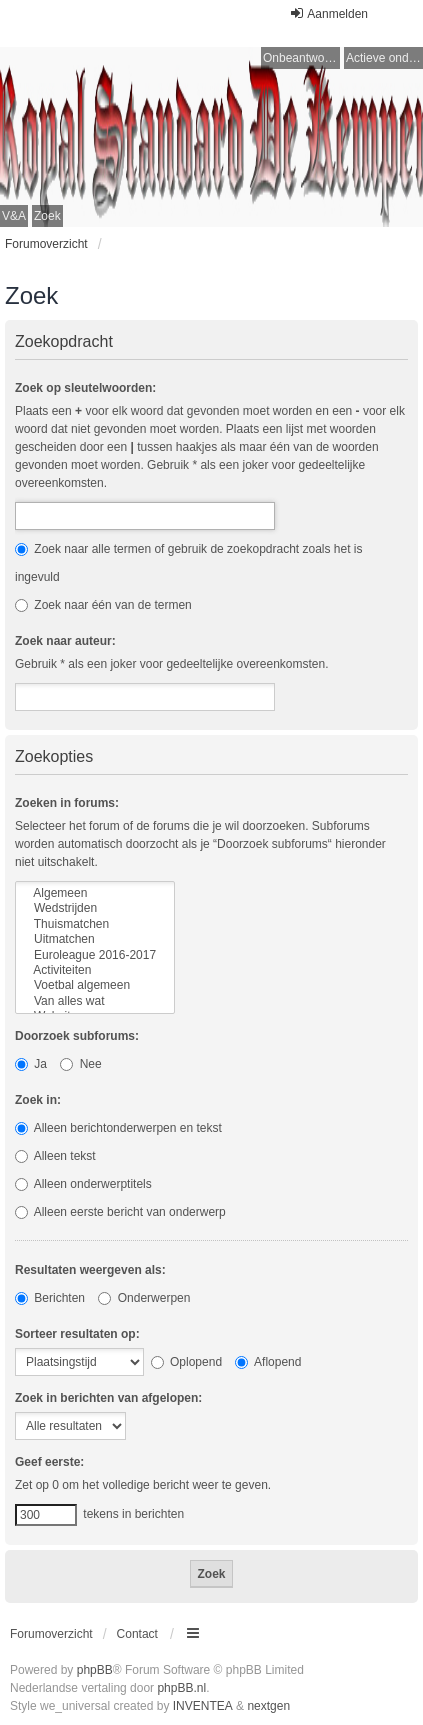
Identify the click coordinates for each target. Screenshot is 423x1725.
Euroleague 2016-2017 (95, 955)
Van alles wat (95, 1001)
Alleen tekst (55, 1156)
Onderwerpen (144, 1298)
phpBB (95, 1670)
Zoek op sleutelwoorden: (85, 388)
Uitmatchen (95, 939)
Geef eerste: (49, 1462)
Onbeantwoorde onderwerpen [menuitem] (301, 58)
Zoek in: (38, 1100)
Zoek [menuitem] (47, 216)
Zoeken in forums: (67, 803)
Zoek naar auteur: (65, 641)
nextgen (268, 1706)
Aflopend (268, 1362)
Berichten (50, 1298)
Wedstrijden (95, 908)
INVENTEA (203, 1706)
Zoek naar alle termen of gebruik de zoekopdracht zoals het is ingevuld (189, 563)
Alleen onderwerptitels (83, 1184)
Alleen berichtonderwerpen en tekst (118, 1128)
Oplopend (186, 1362)
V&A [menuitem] (14, 216)
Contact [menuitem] (137, 1634)
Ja (31, 1064)
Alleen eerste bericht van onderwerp (120, 1212)
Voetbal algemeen (95, 985)
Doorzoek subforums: (77, 1036)
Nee (80, 1064)
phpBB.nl (181, 1688)
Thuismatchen (95, 924)
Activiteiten (95, 970)
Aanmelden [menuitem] (328, 13)
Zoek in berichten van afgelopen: (108, 1398)
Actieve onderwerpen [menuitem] (384, 58)
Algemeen (95, 893)
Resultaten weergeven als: (90, 1270)
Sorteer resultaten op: (77, 1334)
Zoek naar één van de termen (103, 605)
